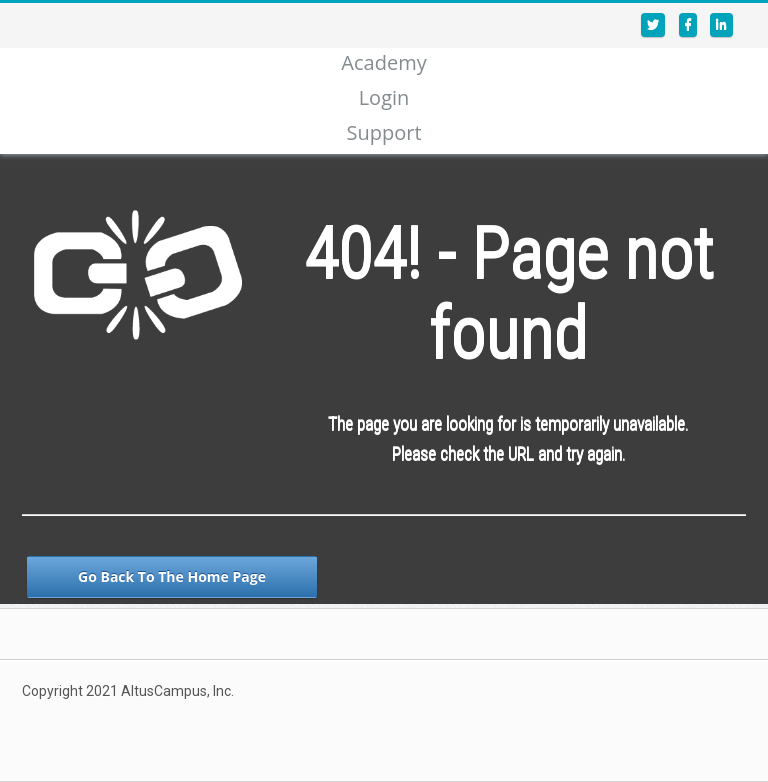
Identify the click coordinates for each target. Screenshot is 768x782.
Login (384, 97)
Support (383, 132)
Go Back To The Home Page (172, 576)
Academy (383, 62)
